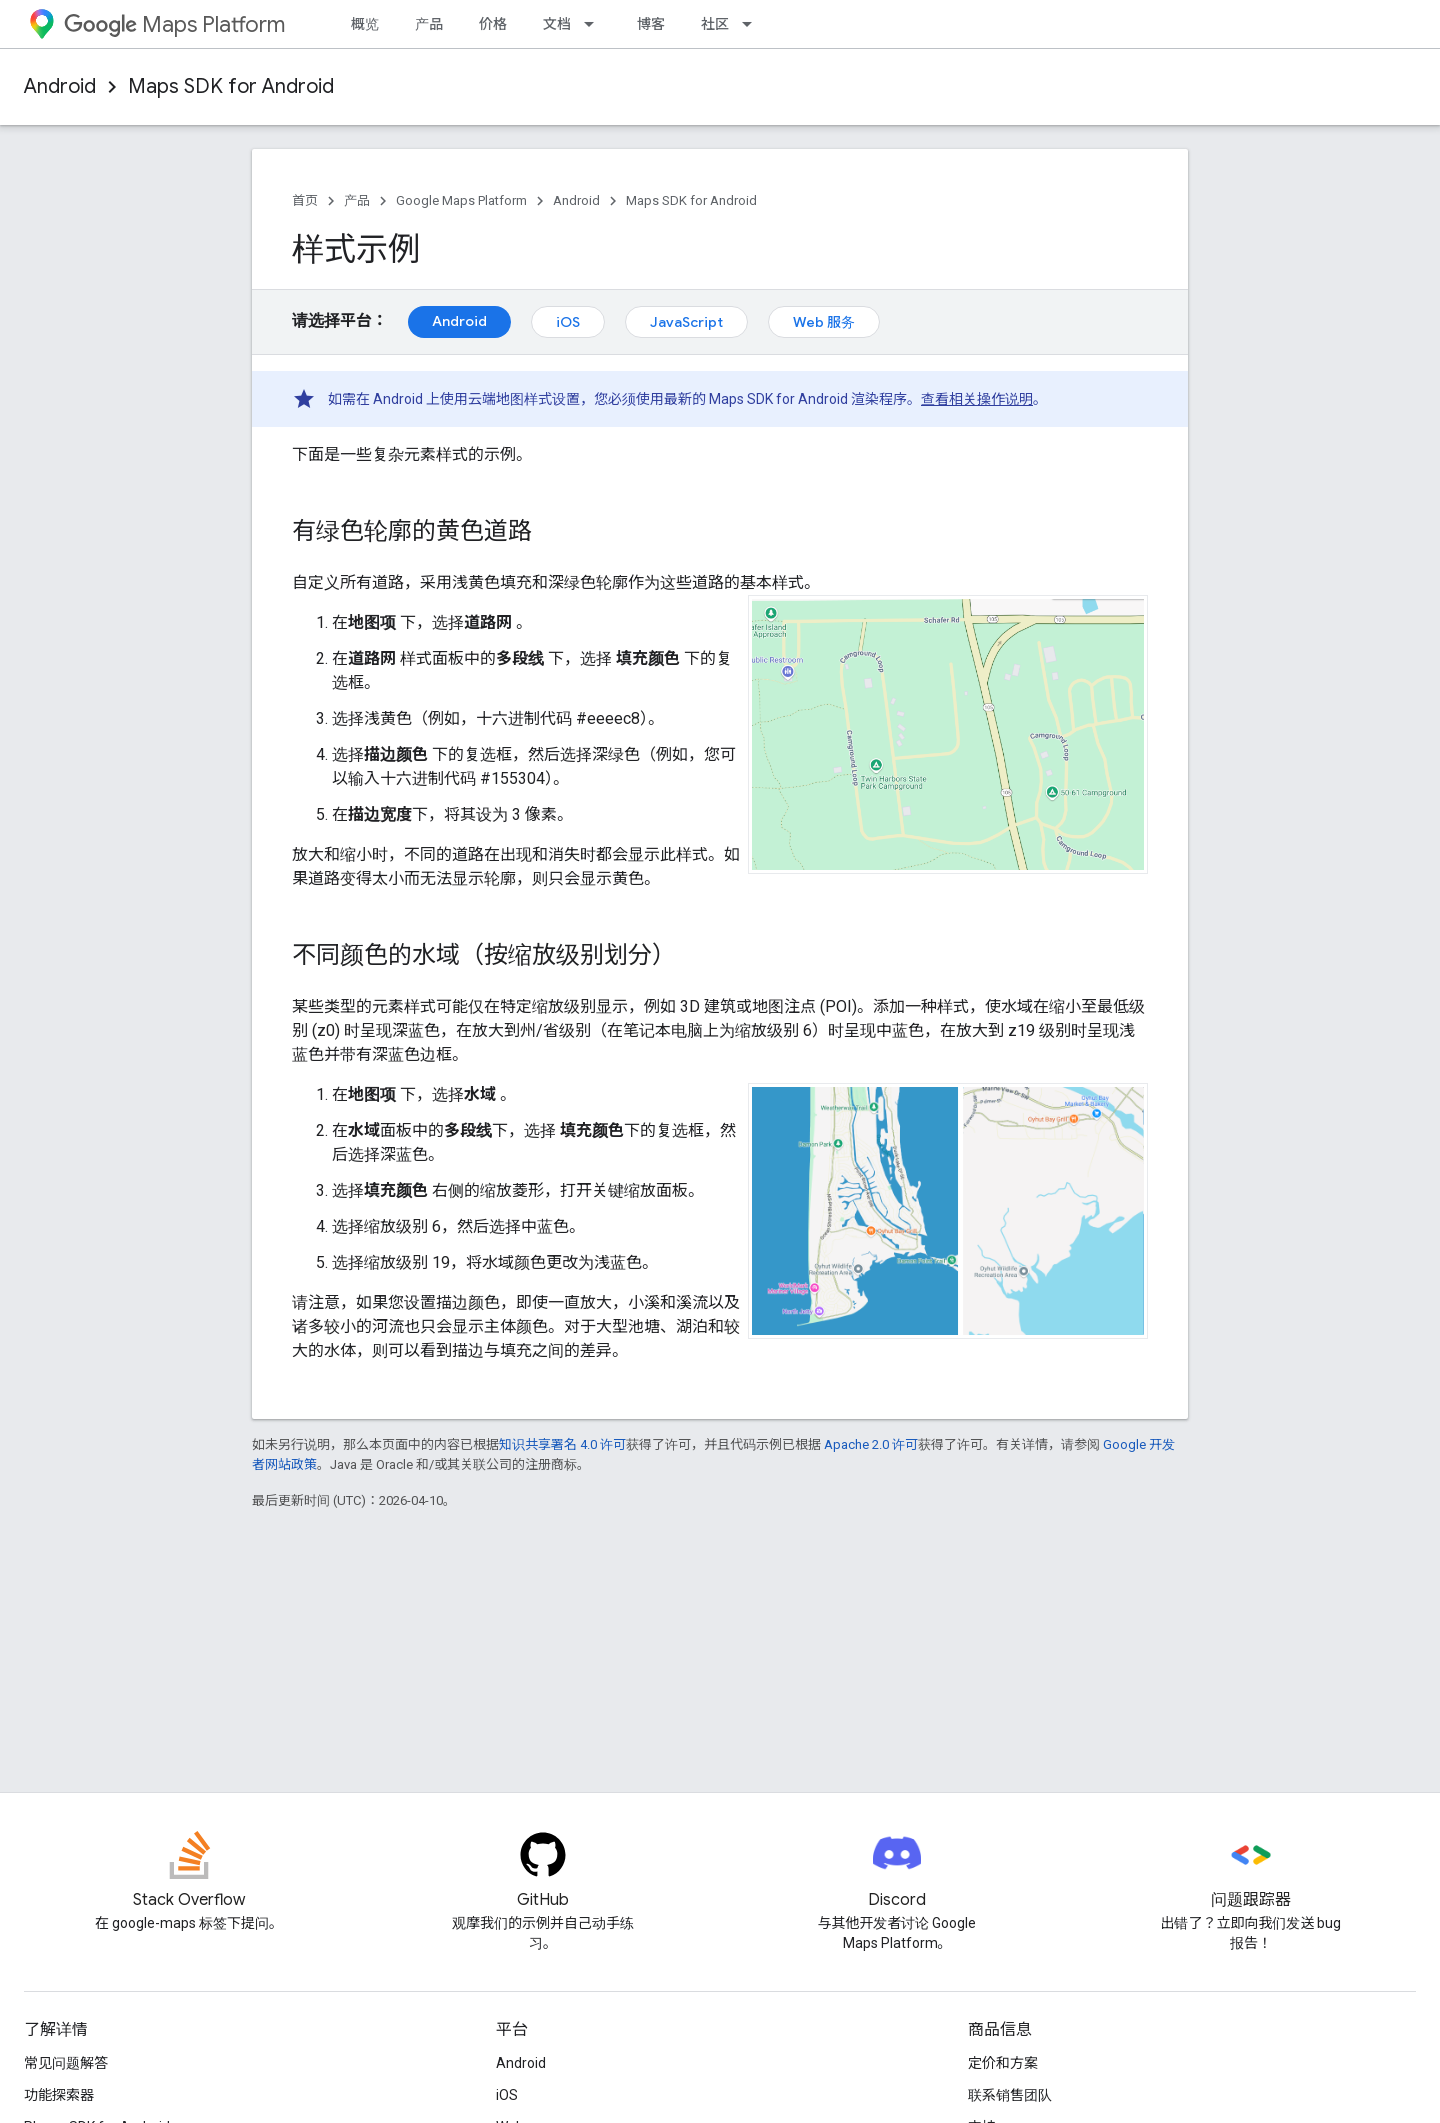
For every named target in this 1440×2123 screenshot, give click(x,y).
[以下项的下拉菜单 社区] (753, 24)
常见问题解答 (66, 2063)
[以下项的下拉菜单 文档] (595, 24)
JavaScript (686, 322)
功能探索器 (59, 2095)
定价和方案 (1003, 2063)
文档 (557, 24)
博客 (651, 24)
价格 (493, 24)
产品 (429, 24)
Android (60, 86)
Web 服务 (824, 322)
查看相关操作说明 (977, 399)
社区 (715, 24)
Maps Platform (174, 24)
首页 (305, 200)
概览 (365, 24)
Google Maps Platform (461, 200)
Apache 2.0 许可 (871, 1444)
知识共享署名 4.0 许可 (562, 1444)
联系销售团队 (1010, 2095)
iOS (568, 322)
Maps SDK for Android (231, 86)
